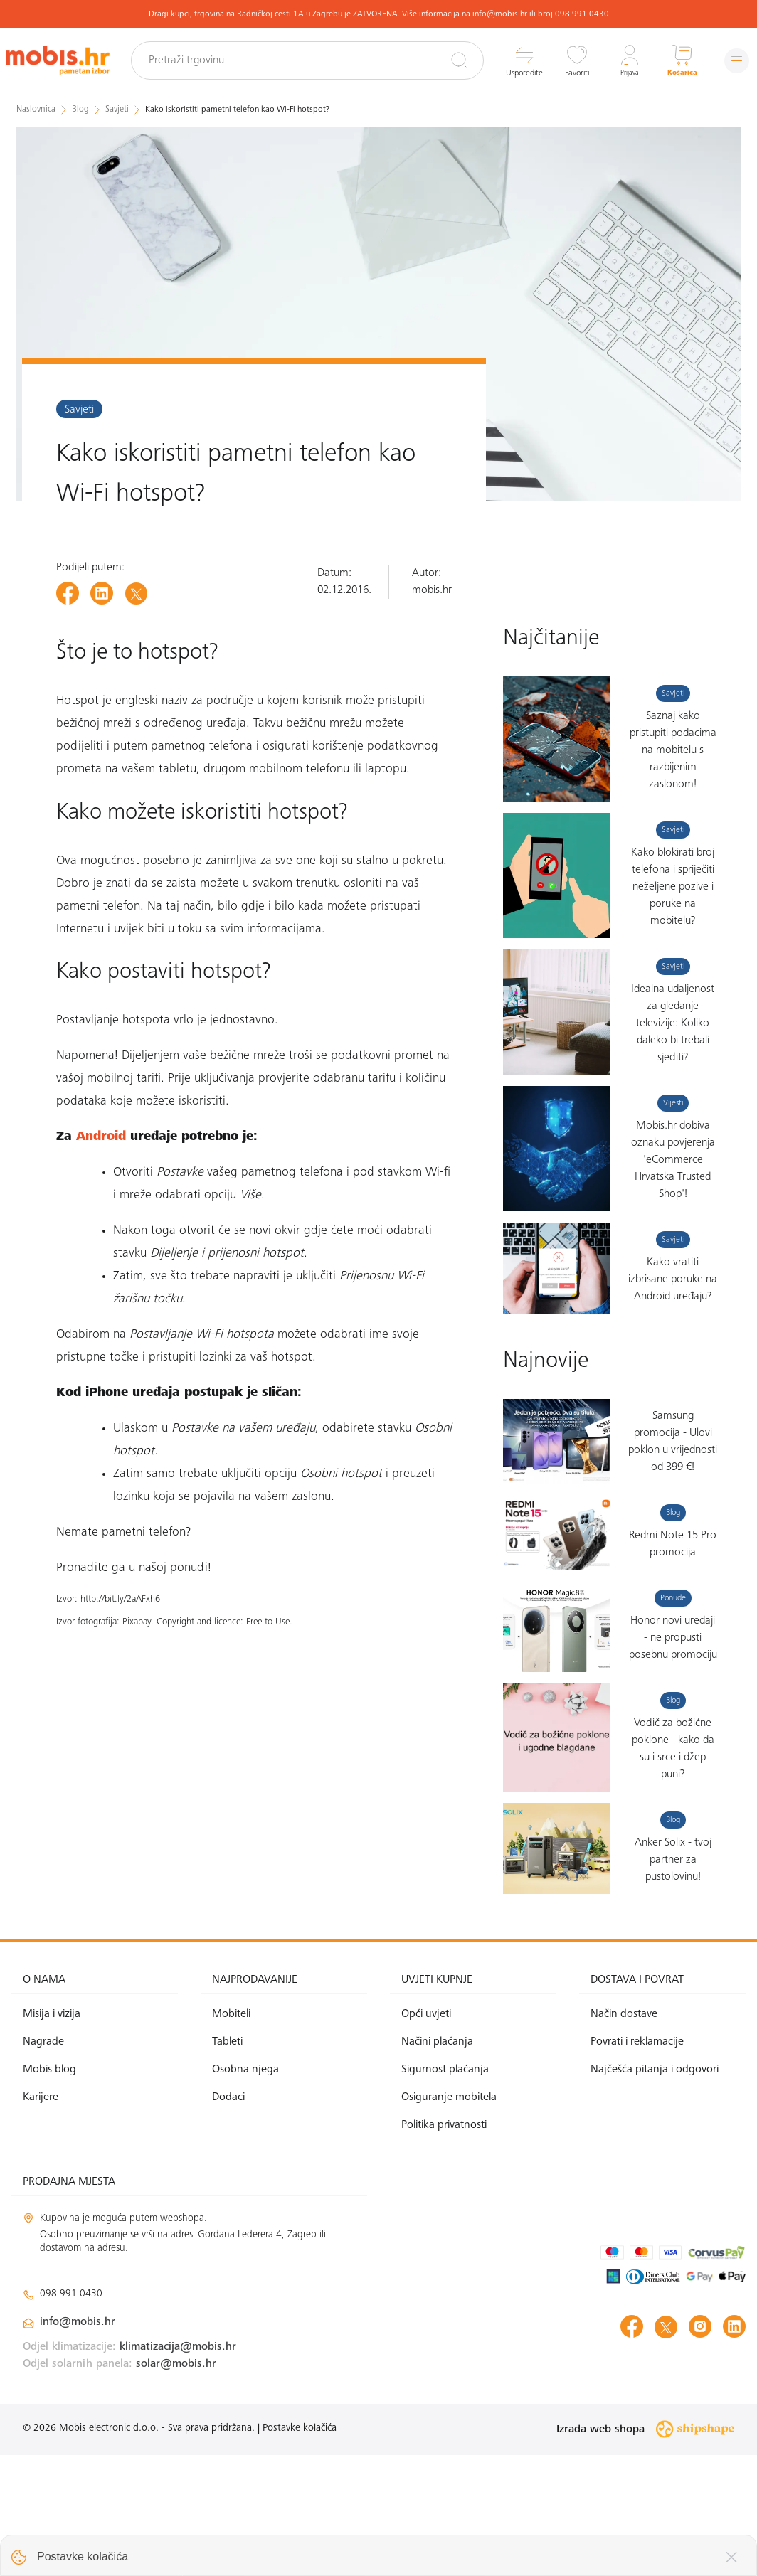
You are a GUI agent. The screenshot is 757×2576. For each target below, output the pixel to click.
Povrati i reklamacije (637, 2162)
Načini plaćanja (437, 2162)
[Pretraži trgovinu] (320, 60)
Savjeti (79, 409)
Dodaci (228, 2218)
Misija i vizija (51, 2135)
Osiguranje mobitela (449, 2218)
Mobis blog (49, 2190)
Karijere (40, 2218)
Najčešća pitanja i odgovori (655, 2190)
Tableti (227, 2162)
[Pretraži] (448, 60)
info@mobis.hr (77, 2443)
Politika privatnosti (444, 2246)
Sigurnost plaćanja (445, 2190)
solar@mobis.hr (176, 2485)
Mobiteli (231, 2135)
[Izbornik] (731, 61)
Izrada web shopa (645, 2550)
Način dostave (624, 2135)
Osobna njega (245, 2190)
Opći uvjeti (426, 2135)
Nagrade (43, 2162)
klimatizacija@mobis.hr (178, 2468)
